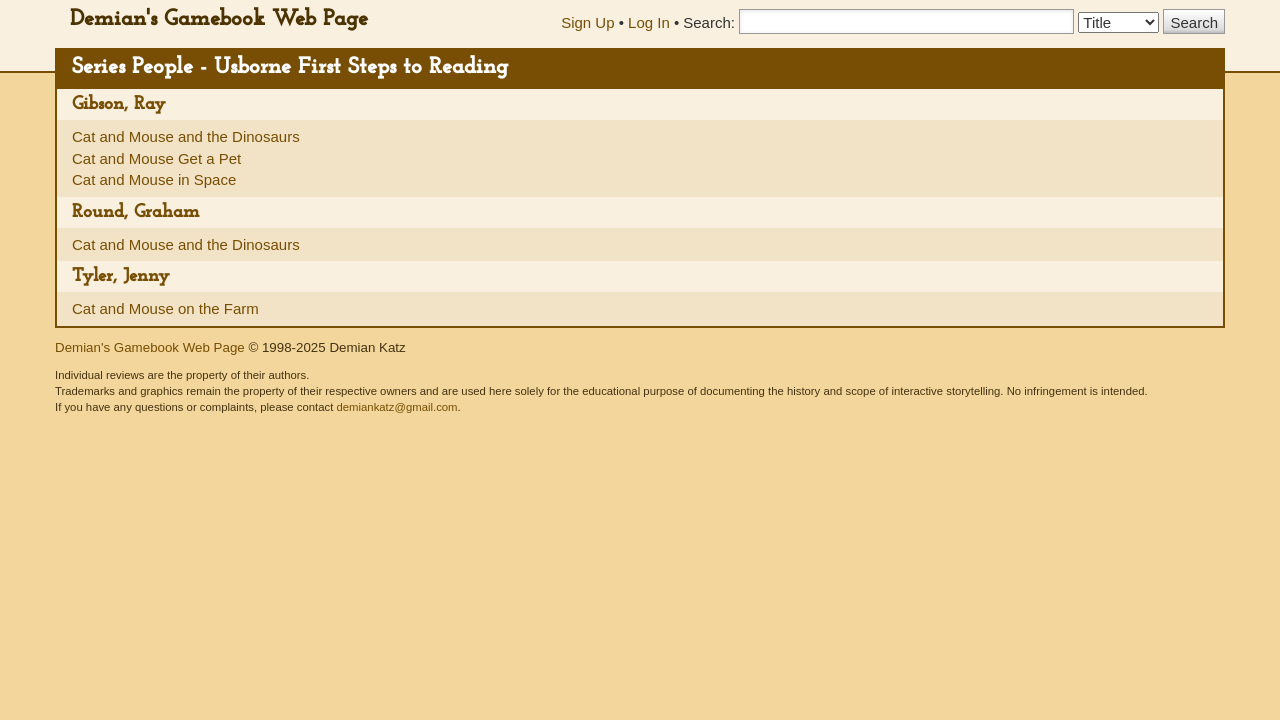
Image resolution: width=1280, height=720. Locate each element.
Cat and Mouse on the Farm (165, 308)
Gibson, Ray (119, 104)
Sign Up (587, 22)
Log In (649, 22)
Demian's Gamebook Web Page (219, 19)
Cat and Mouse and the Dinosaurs (186, 136)
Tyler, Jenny (121, 276)
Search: (709, 22)
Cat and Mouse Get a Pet (156, 158)
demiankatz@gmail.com (396, 407)
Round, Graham (135, 212)
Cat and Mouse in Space (154, 179)
